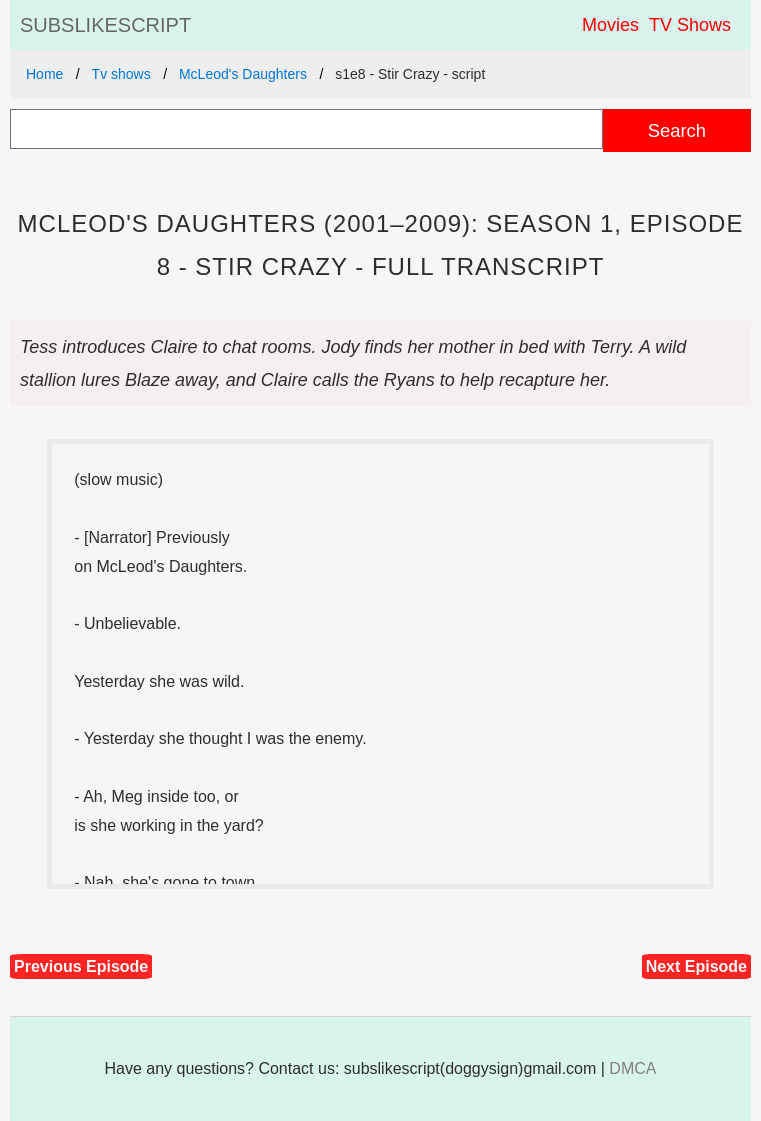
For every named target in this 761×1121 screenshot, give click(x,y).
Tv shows (121, 74)
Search (677, 130)
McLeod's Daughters (243, 74)
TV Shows (690, 25)
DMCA (632, 1068)
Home (44, 74)
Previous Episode (81, 966)
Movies (610, 25)
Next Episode (696, 966)
